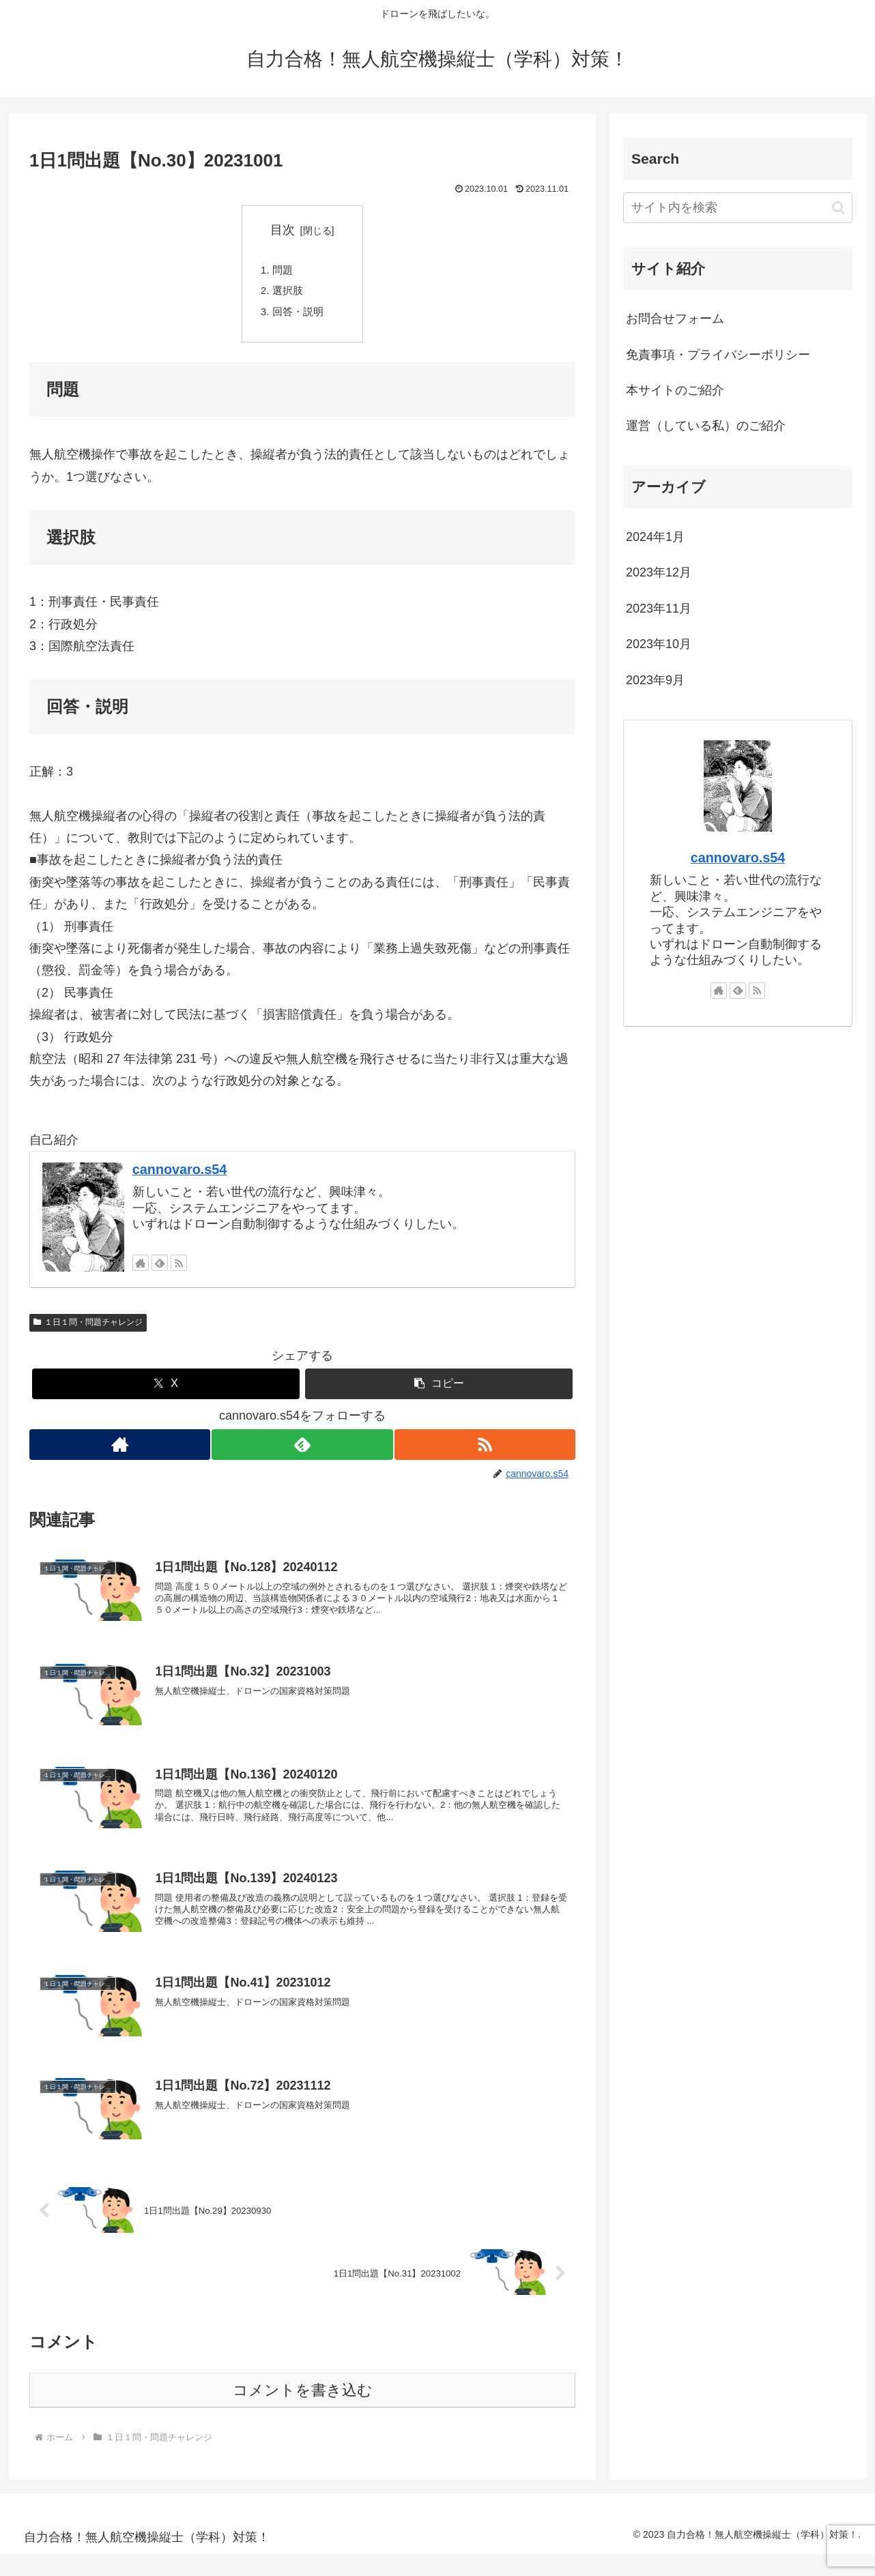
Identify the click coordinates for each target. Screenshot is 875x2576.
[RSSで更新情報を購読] (179, 1269)
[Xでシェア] (166, 1390)
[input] (737, 207)
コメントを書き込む (303, 2411)
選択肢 (289, 293)
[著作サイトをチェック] (140, 1269)
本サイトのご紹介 (675, 390)
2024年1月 (655, 537)
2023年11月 (658, 608)
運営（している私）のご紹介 (706, 426)
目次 (282, 230)
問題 (284, 271)
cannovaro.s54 (179, 1175)
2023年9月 (655, 680)
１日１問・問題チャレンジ (88, 1328)
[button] (439, 1390)
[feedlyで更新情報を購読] (160, 1269)
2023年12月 (658, 572)
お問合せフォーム (675, 318)
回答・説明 (300, 316)
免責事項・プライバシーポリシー (718, 355)
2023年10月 (658, 644)
